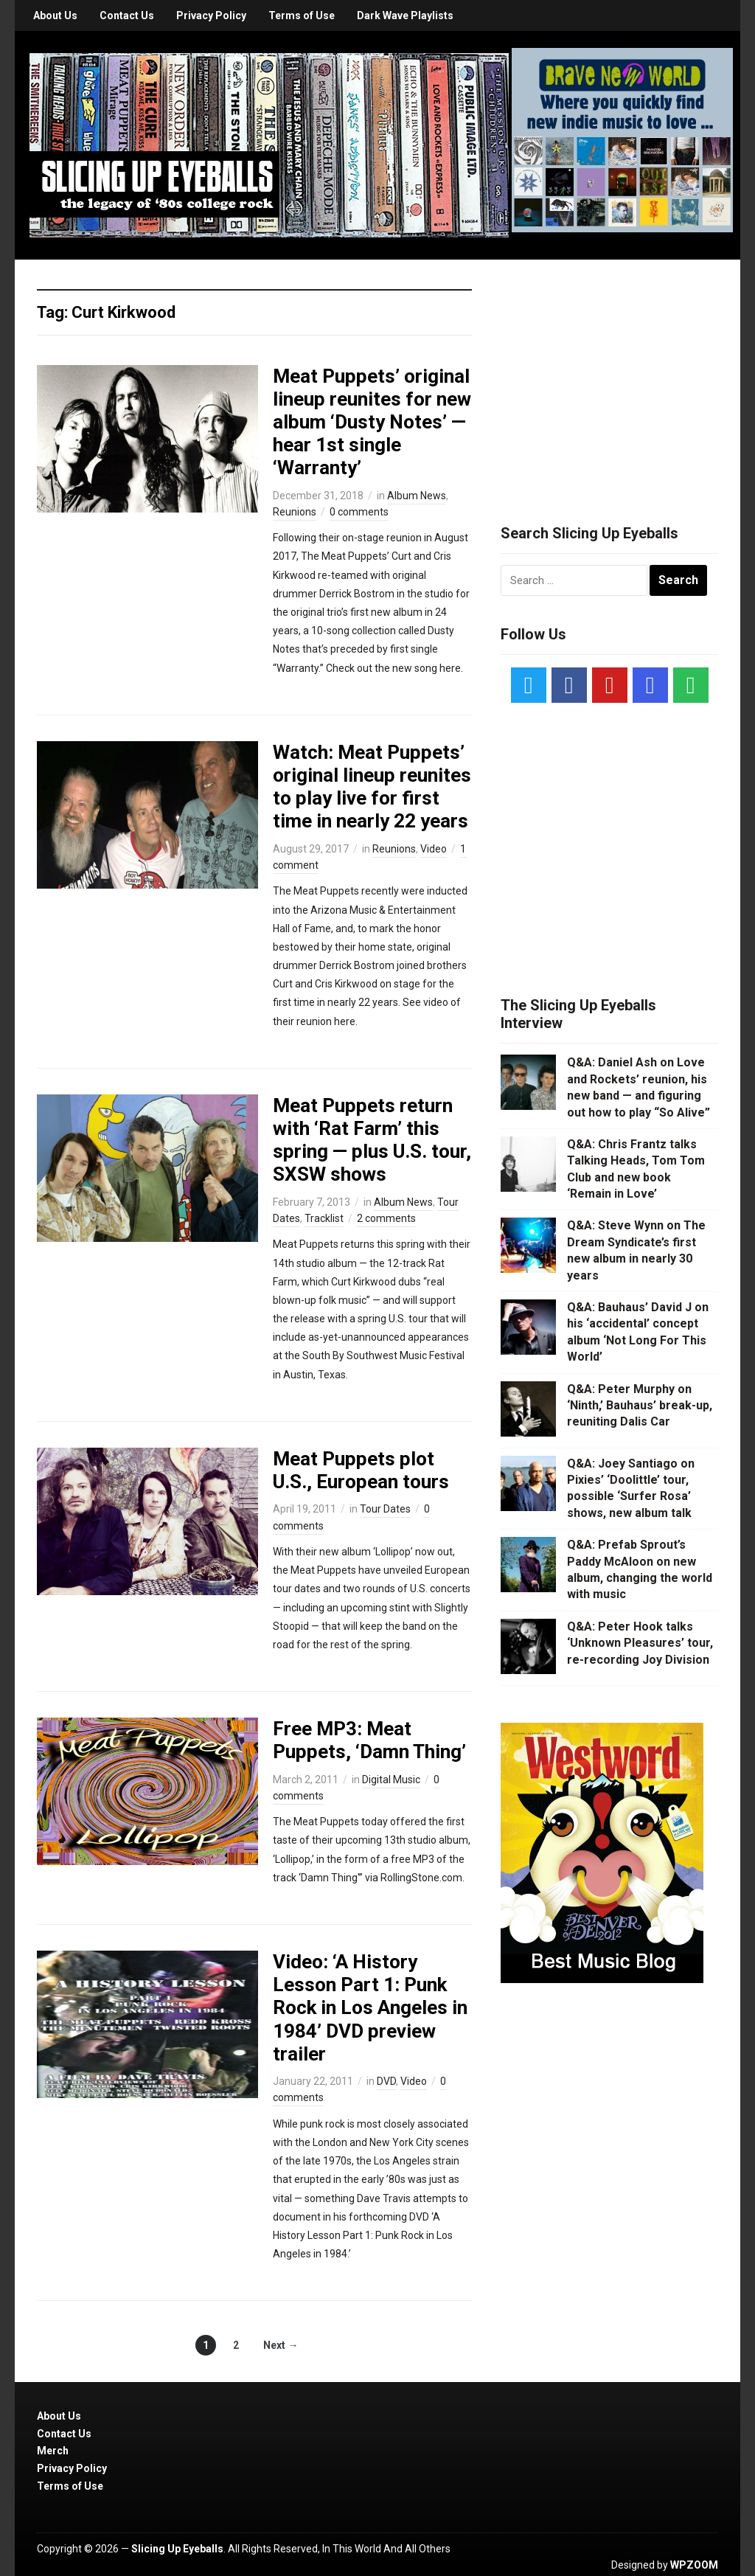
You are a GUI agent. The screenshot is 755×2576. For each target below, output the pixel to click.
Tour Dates (385, 1509)
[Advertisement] (611, 374)
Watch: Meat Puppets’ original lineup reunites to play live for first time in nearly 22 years (372, 787)
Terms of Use (301, 15)
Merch (53, 2451)
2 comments (386, 1218)
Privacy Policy (211, 15)
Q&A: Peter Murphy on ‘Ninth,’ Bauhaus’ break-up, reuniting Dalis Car (639, 1405)
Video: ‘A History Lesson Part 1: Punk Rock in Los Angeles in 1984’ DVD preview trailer (370, 2008)
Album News (416, 495)
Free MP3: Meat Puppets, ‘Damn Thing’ (369, 1740)
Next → (280, 2345)
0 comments (359, 512)
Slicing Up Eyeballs (177, 2549)
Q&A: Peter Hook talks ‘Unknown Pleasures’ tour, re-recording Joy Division (640, 1643)
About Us (55, 15)
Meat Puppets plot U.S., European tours (361, 1470)
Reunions (294, 512)
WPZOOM (694, 2565)
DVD (386, 2081)
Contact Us (127, 15)
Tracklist (324, 1218)
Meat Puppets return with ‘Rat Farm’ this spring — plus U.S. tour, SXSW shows (372, 1140)
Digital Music (391, 1779)
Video (433, 849)
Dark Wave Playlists (405, 15)
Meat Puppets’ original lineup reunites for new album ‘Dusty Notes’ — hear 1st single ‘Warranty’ (372, 422)
